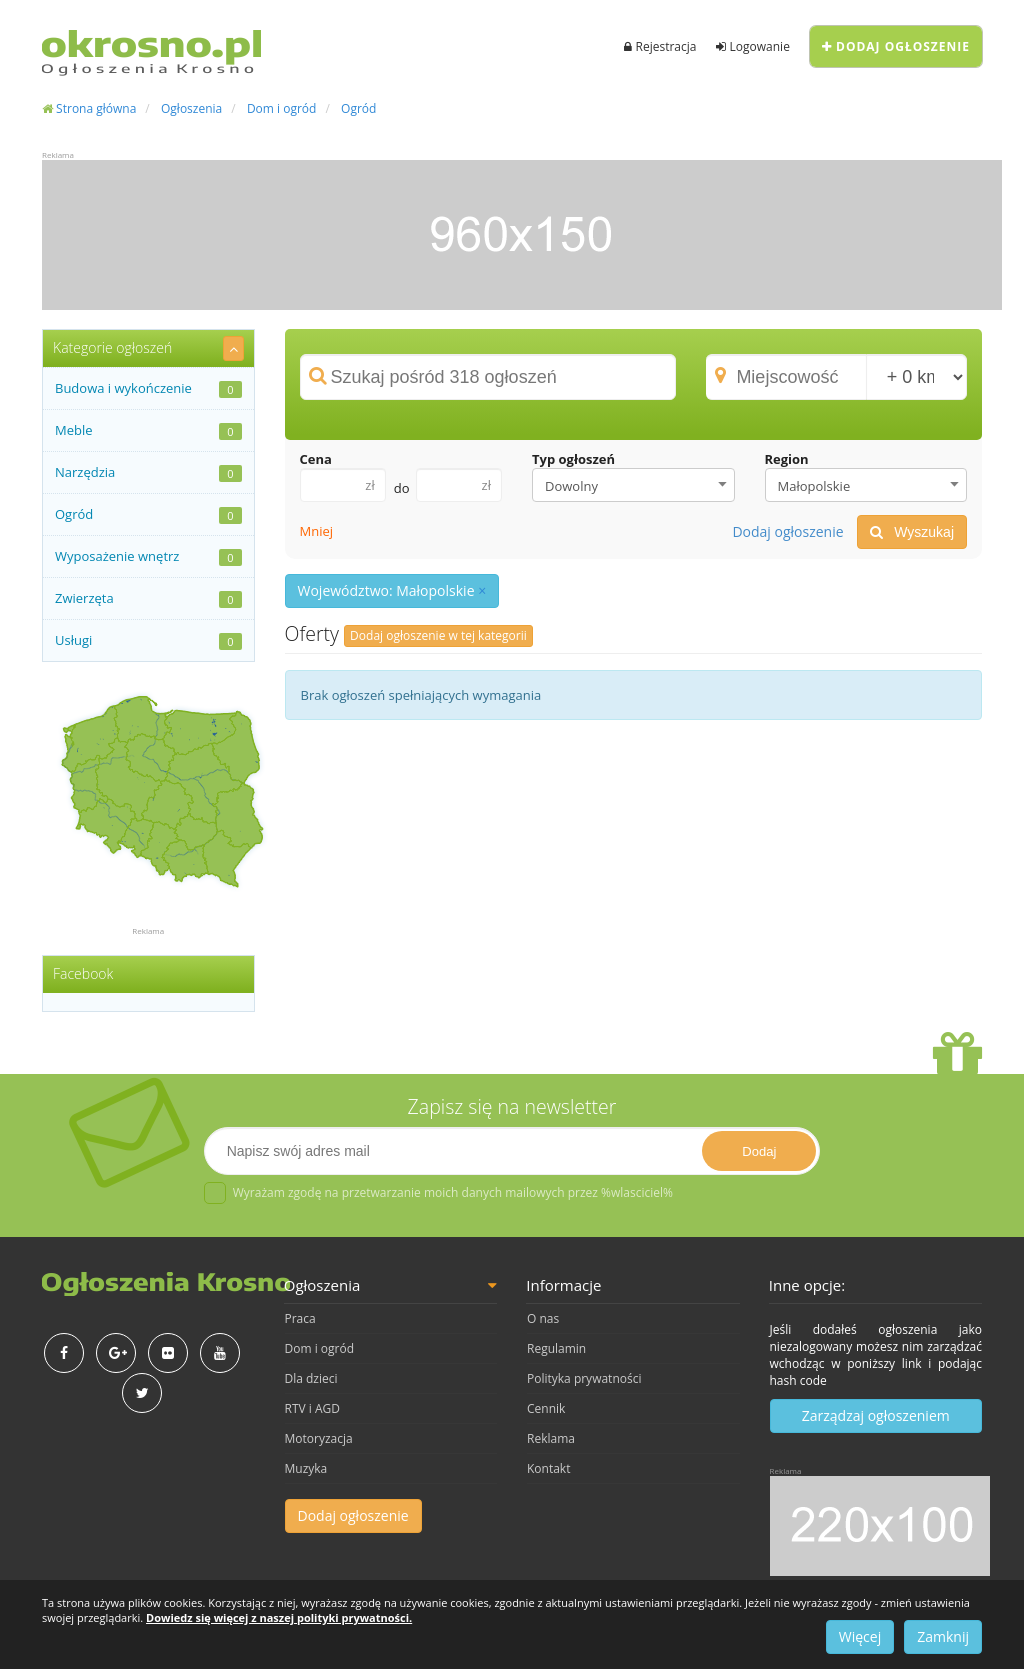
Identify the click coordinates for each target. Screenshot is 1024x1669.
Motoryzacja (319, 1438)
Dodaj (759, 1151)
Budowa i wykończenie (148, 388)
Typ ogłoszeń (573, 459)
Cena (316, 459)
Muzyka (306, 1468)
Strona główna (89, 108)
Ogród (358, 108)
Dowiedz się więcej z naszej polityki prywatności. (279, 1617)
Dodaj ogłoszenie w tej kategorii (438, 635)
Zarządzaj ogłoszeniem (876, 1415)
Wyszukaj (912, 532)
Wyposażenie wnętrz (148, 556)
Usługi (148, 640)
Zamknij (943, 1636)
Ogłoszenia (191, 108)
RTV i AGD (312, 1408)
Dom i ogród (282, 108)
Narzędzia (148, 472)
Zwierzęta (148, 598)
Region (787, 459)
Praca (300, 1318)
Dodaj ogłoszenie (896, 46)
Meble (148, 430)
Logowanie (752, 46)
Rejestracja (660, 46)
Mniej (317, 531)
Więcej (860, 1636)
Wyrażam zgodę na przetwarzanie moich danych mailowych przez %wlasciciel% (438, 1193)
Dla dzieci (311, 1378)
